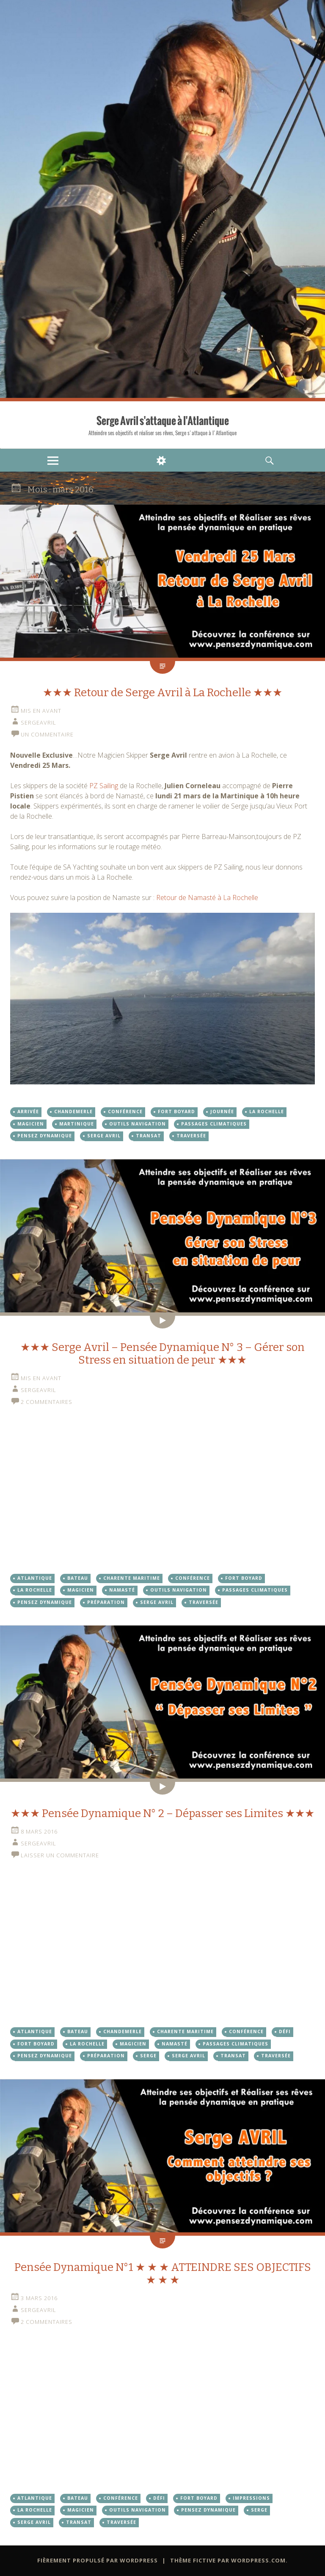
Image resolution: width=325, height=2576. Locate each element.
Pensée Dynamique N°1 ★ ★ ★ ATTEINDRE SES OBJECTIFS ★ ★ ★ (162, 2274)
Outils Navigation (137, 1124)
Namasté (122, 1590)
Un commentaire (47, 734)
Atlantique (34, 1578)
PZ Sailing (103, 785)
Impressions (251, 2498)
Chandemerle (73, 1111)
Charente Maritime (131, 1578)
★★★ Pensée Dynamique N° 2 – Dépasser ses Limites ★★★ (162, 1813)
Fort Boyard (176, 1111)
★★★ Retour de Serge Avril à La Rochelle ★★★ (162, 692)
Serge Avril (104, 1136)
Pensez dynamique (44, 1136)
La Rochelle (266, 1111)
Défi (285, 2031)
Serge (148, 2056)
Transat (148, 1136)
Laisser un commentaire (60, 1855)
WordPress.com (258, 2560)
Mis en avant (41, 710)
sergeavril (38, 722)
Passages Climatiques (214, 1124)
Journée (222, 1111)
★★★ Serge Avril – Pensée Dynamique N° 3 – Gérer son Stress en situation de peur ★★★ (162, 1354)
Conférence (125, 1111)
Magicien (30, 1124)
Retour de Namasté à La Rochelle (207, 897)
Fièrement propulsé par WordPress (97, 2560)
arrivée (28, 1111)
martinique (76, 1124)
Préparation (106, 1602)
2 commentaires (46, 1402)
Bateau (77, 1578)
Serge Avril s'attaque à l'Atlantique (162, 420)
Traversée (191, 1136)
